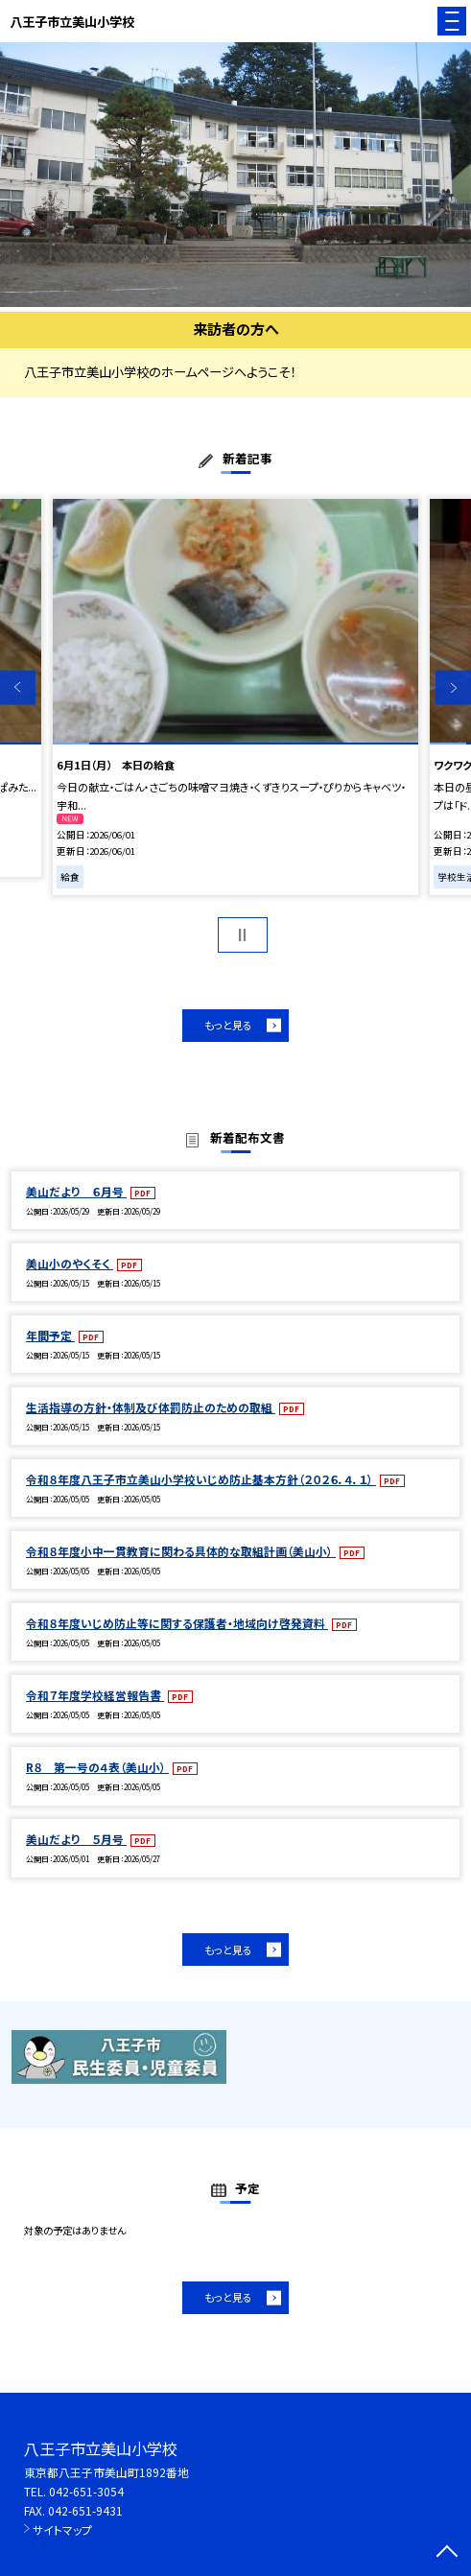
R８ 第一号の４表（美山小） (97, 1767)
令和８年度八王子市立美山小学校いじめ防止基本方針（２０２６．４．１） (201, 1479)
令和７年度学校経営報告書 (95, 1695)
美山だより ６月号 (76, 1191)
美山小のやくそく (69, 1263)
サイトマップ (62, 2529)
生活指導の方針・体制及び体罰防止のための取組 (150, 1407)
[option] (235, 174)
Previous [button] (17, 687)
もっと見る (228, 1024)
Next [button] (453, 687)
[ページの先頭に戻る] (447, 2553)
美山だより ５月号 (76, 1839)
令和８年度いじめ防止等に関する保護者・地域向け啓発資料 (177, 1623)
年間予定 (50, 1335)
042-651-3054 (86, 2491)
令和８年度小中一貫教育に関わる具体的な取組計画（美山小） (181, 1551)
